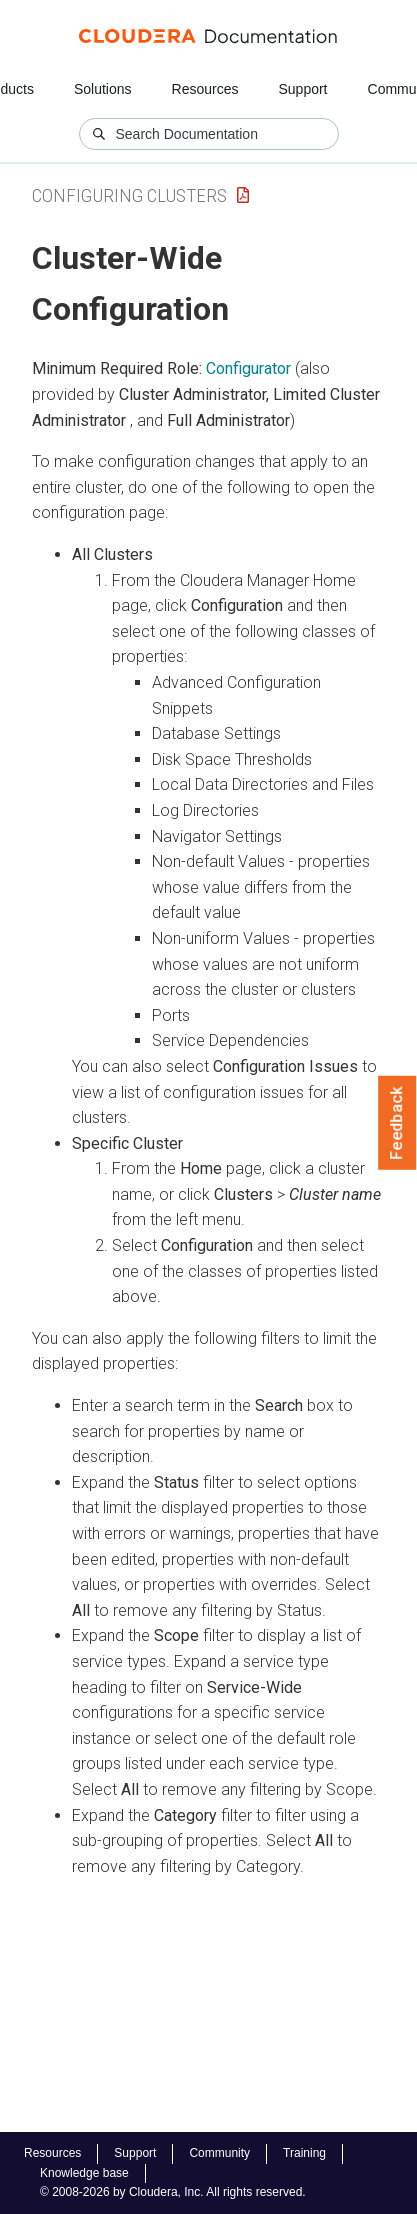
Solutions (103, 89)
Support (302, 89)
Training (304, 2153)
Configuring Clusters (129, 195)
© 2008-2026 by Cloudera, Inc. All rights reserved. (173, 2192)
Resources (205, 89)
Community (219, 2153)
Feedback (397, 1123)
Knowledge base (84, 2173)
